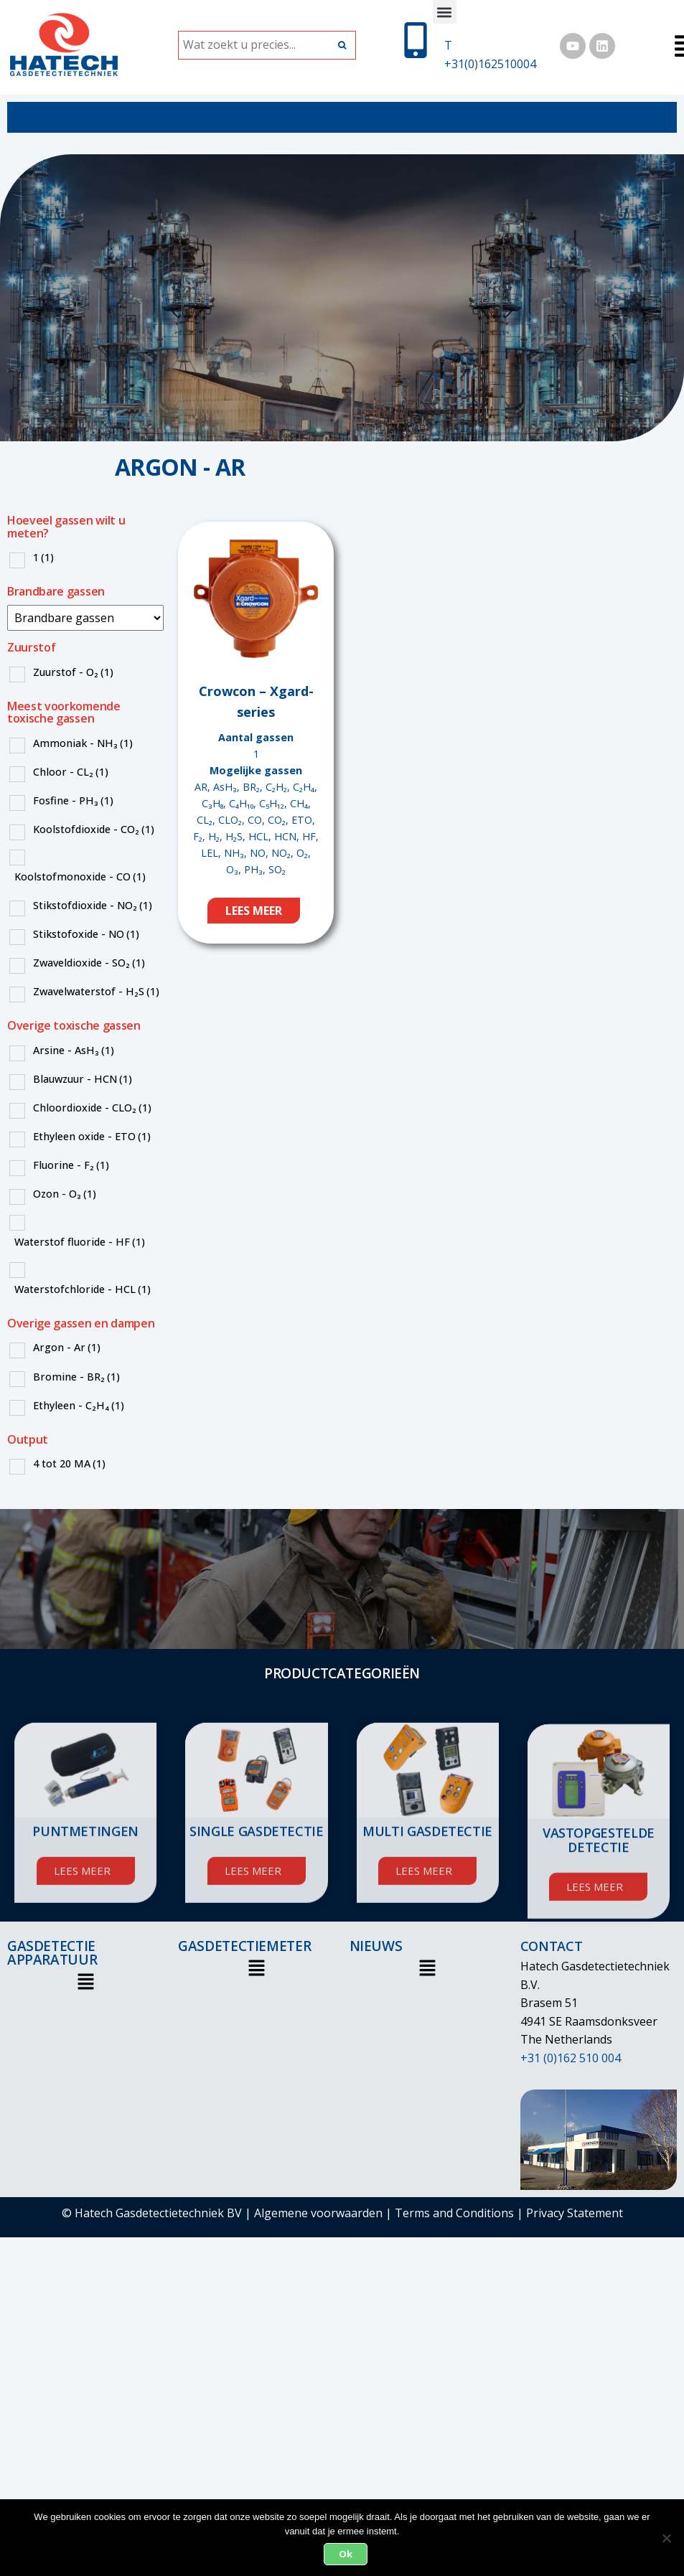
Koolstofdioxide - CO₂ (93, 829)
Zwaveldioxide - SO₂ (89, 962)
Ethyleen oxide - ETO (92, 1136)
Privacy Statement (574, 2213)
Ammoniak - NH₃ (83, 743)
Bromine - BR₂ (76, 1376)
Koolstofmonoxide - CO (80, 876)
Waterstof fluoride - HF (79, 1242)
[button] (444, 12)
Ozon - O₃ (64, 1193)
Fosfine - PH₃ (73, 800)
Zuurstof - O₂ (73, 672)
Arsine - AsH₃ (73, 1050)
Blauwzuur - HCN (82, 1079)
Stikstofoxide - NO (86, 934)
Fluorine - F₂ (71, 1165)
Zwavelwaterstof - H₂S (96, 991)
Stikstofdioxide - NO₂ (92, 905)
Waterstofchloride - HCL (82, 1289)
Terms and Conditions (454, 2213)
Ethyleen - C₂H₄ (78, 1405)
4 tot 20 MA (69, 1463)
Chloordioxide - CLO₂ (92, 1107)
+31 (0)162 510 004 (570, 2058)
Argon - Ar (66, 1347)
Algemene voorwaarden (318, 2213)
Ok (345, 2553)
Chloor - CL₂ (70, 772)
